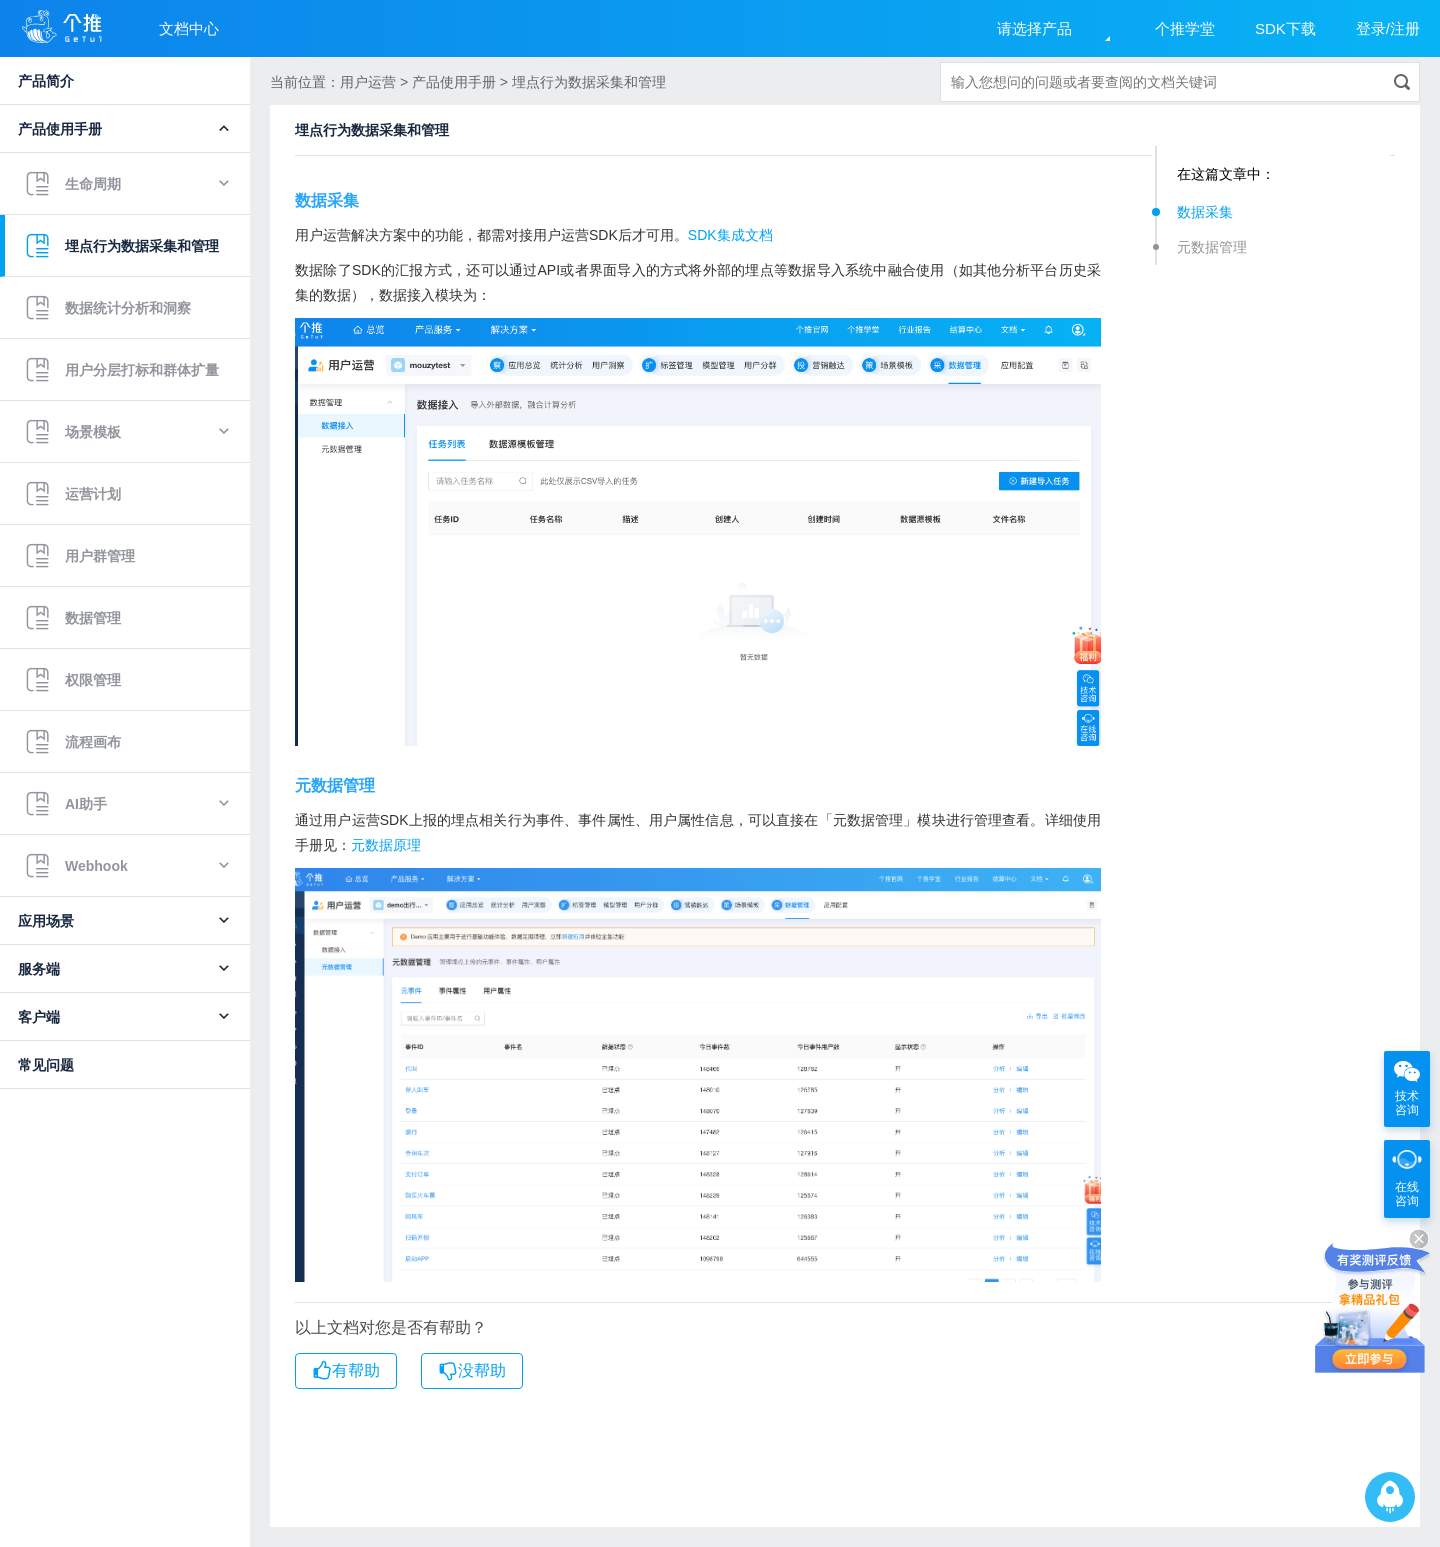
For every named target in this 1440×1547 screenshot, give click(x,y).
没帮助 (472, 1371)
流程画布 (73, 742)
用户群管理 (80, 556)
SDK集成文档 (730, 235)
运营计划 (73, 494)
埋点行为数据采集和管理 (122, 246)
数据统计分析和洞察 (108, 308)
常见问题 (46, 1065)
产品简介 (46, 81)
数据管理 (73, 618)
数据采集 (1205, 212)
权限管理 (73, 680)
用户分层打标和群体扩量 (122, 370)
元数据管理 (1212, 247)
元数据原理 (386, 845)
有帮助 (346, 1371)
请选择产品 (1034, 28)
